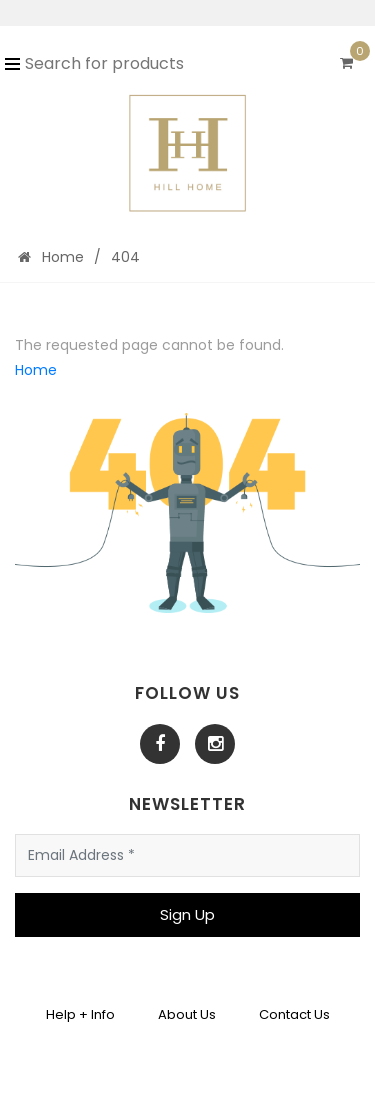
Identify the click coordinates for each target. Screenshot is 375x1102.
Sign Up (187, 914)
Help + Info (80, 1014)
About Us (187, 1014)
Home (51, 257)
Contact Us (294, 1014)
